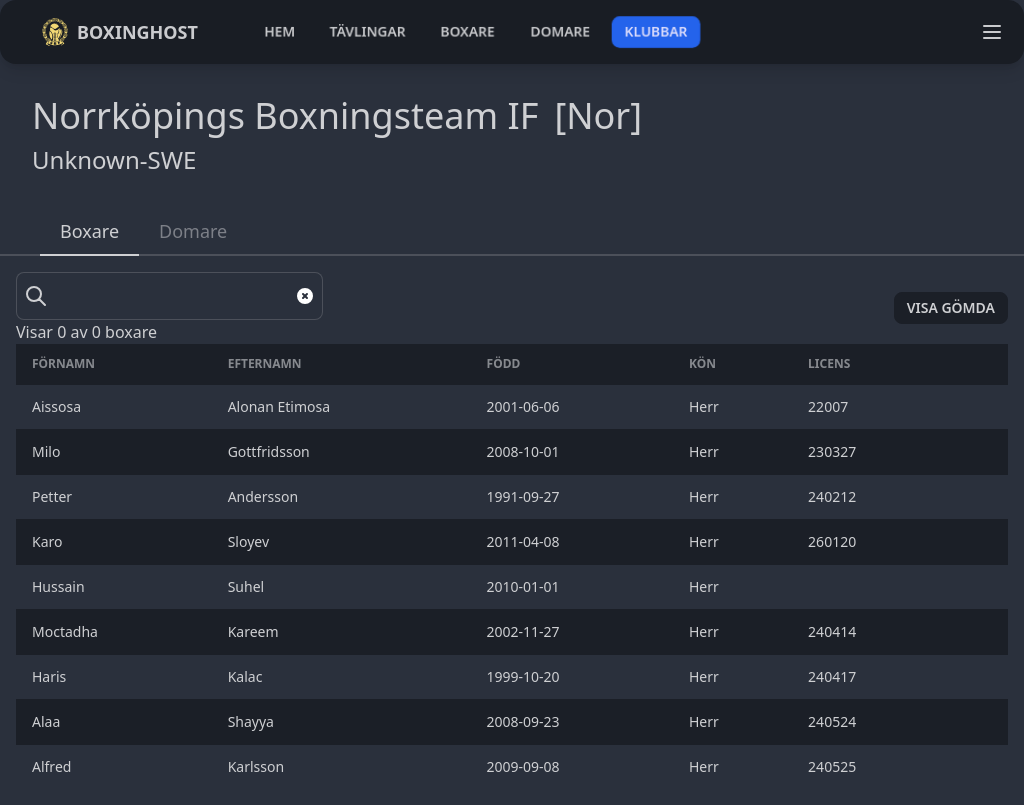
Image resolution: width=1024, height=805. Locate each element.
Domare (193, 231)
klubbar (656, 31)
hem (279, 31)
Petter (54, 496)
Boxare (89, 231)
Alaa (48, 721)
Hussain (60, 586)
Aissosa (58, 406)
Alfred (53, 766)
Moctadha (67, 631)
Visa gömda (951, 307)
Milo (48, 451)
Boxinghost (119, 32)
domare (560, 31)
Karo (49, 541)
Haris (51, 676)
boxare (467, 31)
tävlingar (367, 31)
